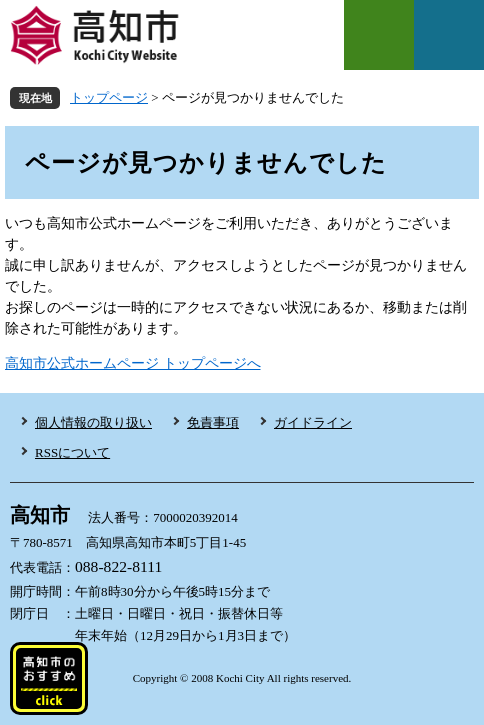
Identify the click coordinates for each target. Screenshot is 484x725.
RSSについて (72, 452)
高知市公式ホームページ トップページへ (133, 363)
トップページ (109, 97)
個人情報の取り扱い (93, 422)
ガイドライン (313, 422)
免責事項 (213, 422)
